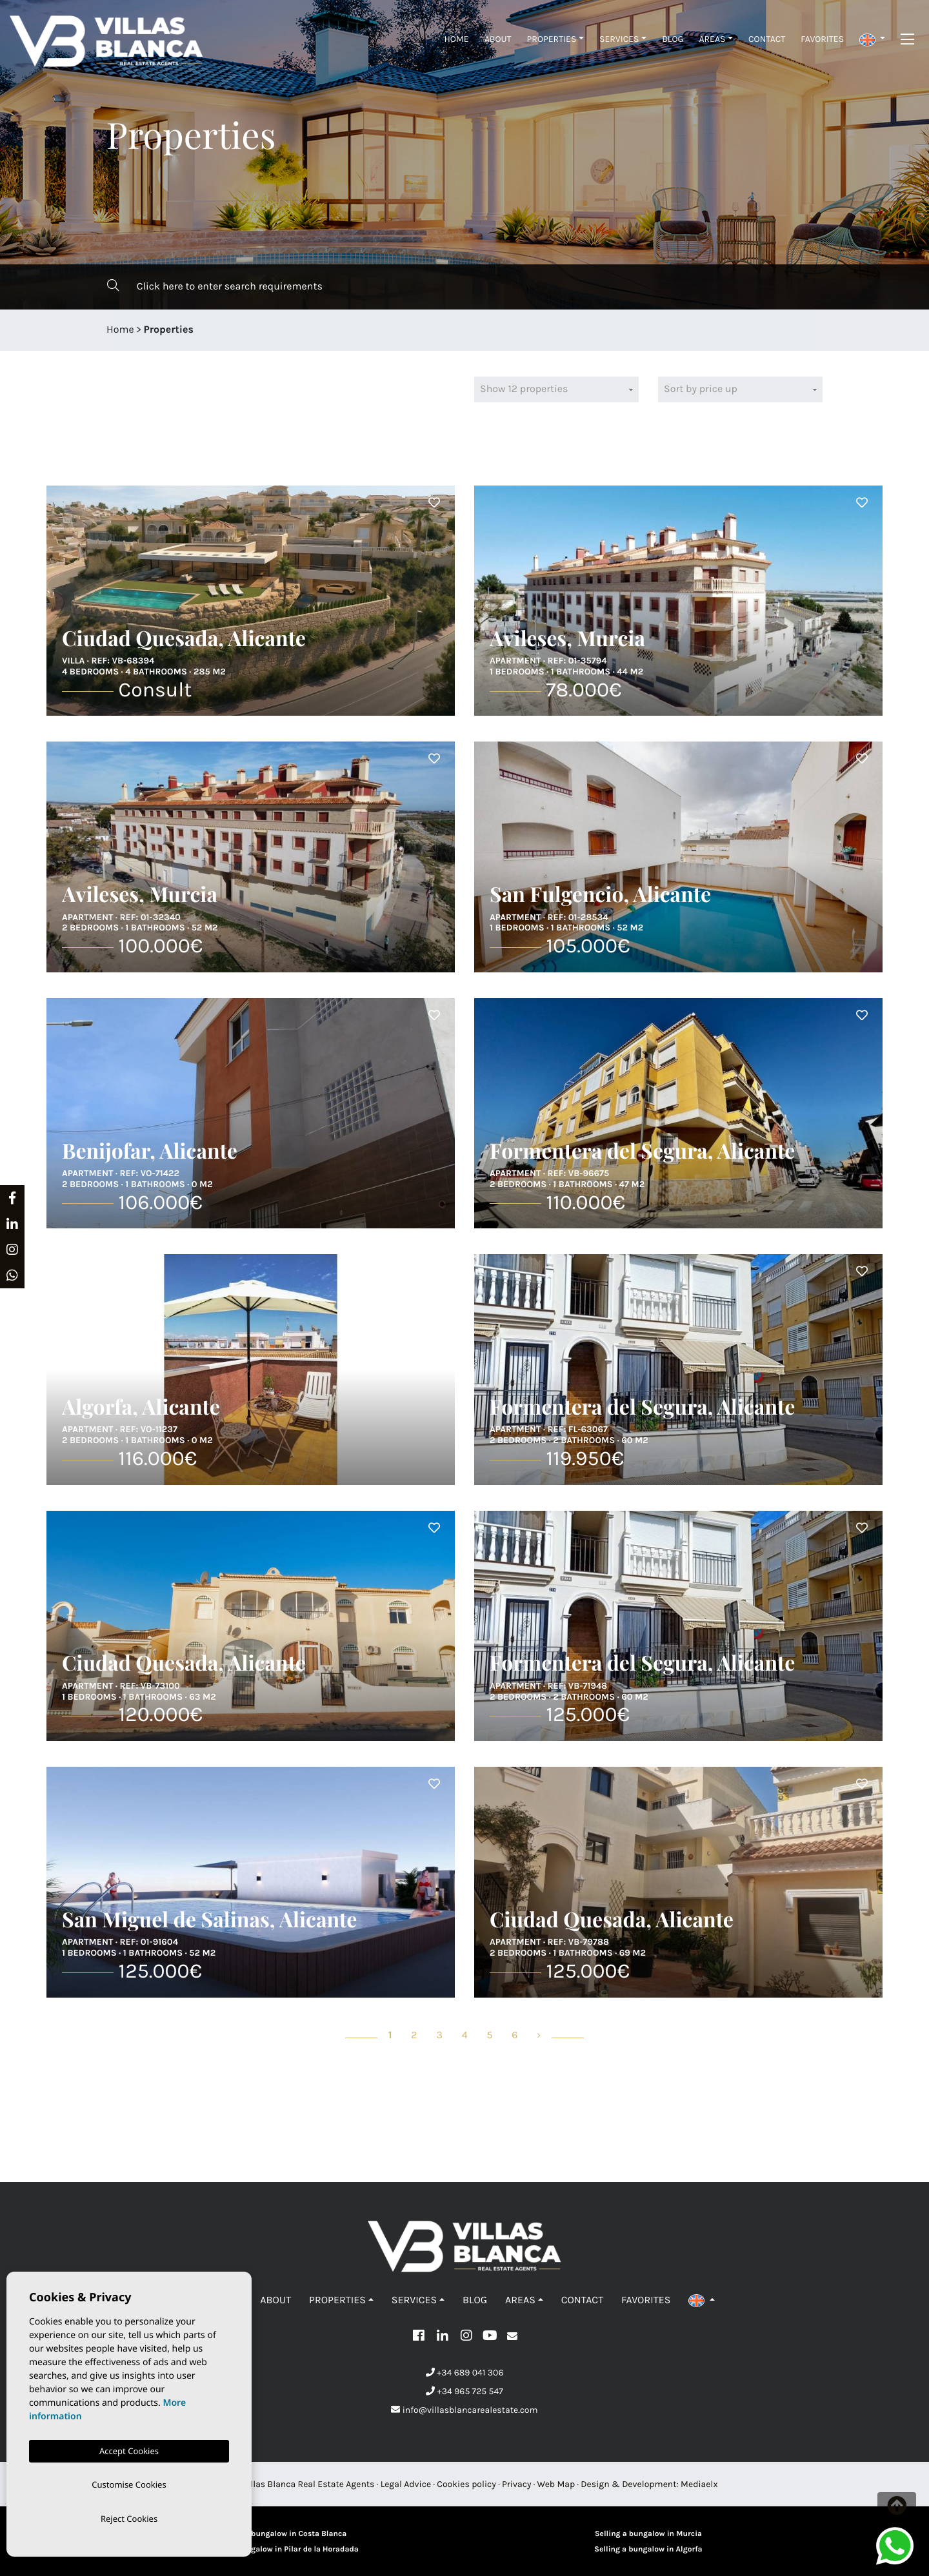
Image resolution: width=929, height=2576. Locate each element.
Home (457, 39)
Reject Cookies (129, 2518)
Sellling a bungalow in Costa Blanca (281, 2534)
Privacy (516, 2484)
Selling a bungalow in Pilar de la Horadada (281, 2549)
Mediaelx (699, 2484)
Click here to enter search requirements (215, 286)
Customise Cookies (129, 2482)
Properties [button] (552, 39)
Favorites (822, 39)
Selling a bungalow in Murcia (648, 2534)
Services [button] (619, 39)
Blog (672, 39)
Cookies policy (466, 2484)
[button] (872, 39)
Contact (766, 39)
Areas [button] (712, 39)
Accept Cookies (129, 2448)
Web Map (556, 2484)
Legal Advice (406, 2484)
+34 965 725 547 (464, 2391)
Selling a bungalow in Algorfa (648, 2549)
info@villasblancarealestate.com (464, 2409)
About (498, 39)
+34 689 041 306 (465, 2372)
